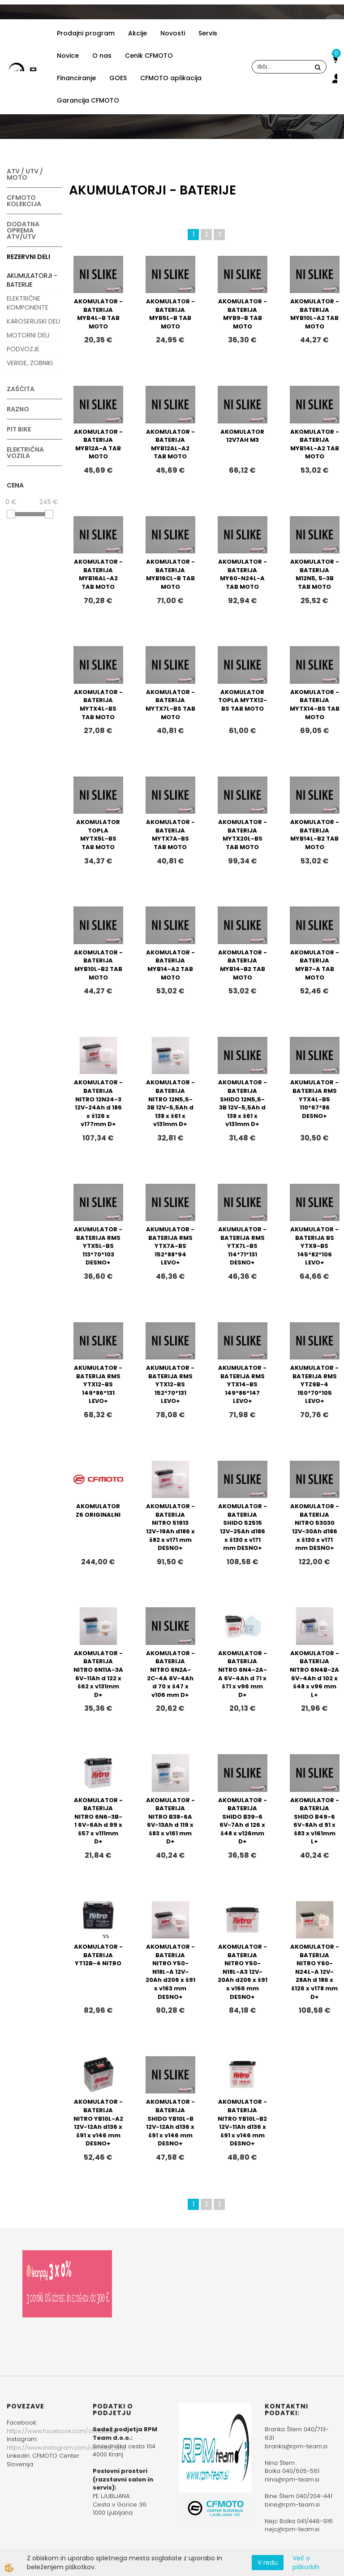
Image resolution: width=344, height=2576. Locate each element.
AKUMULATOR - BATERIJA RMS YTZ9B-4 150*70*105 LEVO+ (314, 1384)
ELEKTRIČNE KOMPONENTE (27, 303)
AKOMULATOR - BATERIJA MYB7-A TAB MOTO (314, 965)
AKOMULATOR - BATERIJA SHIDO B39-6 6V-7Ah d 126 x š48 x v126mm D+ (242, 1821)
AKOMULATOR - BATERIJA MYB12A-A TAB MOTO (98, 444)
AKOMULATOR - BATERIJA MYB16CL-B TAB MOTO (170, 574)
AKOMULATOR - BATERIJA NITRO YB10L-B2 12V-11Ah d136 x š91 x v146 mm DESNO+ (242, 2122)
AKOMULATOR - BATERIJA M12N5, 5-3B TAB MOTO (314, 574)
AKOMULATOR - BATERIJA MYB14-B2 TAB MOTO (242, 965)
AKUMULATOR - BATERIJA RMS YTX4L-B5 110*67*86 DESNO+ (314, 1099)
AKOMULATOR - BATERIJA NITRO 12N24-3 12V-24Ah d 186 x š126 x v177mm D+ (98, 1103)
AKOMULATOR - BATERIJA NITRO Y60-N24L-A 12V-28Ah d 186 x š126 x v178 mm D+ (314, 1971)
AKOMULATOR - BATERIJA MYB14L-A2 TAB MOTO (314, 444)
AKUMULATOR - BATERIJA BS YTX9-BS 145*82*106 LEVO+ (314, 1246)
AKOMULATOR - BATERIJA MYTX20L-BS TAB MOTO (242, 834)
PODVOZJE (23, 349)
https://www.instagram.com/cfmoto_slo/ (66, 2447)
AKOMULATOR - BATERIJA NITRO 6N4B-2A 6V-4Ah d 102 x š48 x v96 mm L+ (314, 1674)
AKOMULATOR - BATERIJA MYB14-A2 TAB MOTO (170, 965)
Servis (207, 33)
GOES (118, 77)
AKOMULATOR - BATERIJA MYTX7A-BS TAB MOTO (170, 834)
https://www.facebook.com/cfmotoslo (62, 2431)
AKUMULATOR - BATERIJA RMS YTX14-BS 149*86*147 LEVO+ (242, 1384)
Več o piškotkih (305, 2563)
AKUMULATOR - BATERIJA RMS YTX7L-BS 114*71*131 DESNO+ (242, 1246)
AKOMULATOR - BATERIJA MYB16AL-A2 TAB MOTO (98, 574)
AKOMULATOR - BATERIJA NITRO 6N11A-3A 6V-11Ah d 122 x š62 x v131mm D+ (98, 1674)
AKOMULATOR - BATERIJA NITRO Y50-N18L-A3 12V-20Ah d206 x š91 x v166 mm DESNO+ (242, 1971)
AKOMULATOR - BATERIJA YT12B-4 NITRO (98, 1955)
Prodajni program (86, 33)
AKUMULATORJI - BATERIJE (32, 280)
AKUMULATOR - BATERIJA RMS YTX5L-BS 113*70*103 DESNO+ (98, 1246)
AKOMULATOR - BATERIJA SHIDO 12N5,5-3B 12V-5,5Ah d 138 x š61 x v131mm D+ (242, 1103)
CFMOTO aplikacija (171, 77)
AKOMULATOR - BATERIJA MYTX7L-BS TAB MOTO (170, 704)
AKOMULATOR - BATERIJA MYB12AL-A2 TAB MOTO (170, 444)
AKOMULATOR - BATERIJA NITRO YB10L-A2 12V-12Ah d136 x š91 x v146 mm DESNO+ (98, 2122)
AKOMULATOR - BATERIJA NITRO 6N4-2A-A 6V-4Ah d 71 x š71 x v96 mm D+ (242, 1674)
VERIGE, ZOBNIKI (30, 362)
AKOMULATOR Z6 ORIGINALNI (98, 1510)
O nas (102, 55)
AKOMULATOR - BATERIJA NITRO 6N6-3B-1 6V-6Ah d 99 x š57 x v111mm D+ (98, 1821)
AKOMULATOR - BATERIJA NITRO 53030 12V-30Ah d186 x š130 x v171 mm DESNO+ (314, 1527)
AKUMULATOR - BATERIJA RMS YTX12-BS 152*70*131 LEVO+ (170, 1384)
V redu (268, 2562)
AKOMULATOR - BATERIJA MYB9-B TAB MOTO (242, 314)
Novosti (172, 33)
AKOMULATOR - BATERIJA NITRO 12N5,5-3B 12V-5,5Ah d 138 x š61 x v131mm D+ (170, 1103)
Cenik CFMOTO (149, 55)
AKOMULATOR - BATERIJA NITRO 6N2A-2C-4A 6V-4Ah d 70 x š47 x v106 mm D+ (170, 1674)
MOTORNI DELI (28, 335)
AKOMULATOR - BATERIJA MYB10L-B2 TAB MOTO (98, 965)
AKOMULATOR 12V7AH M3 (242, 435)
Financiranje (76, 77)
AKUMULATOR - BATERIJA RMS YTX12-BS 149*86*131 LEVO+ (98, 1384)
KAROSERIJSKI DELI (33, 321)
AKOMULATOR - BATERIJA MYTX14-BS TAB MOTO (315, 704)
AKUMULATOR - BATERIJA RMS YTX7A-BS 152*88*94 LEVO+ (170, 1246)
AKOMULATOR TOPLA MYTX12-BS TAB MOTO (242, 700)
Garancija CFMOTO (88, 100)
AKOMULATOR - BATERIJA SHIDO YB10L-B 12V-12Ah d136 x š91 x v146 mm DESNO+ (170, 2122)
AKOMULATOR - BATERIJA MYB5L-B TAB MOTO (170, 314)
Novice (68, 55)
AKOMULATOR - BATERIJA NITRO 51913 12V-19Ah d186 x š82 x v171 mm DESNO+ (170, 1527)
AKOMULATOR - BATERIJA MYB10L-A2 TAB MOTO (314, 314)
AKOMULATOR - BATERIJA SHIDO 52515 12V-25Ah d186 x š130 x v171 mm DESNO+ (242, 1527)
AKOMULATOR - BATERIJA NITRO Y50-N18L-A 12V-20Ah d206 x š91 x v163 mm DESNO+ (170, 1971)
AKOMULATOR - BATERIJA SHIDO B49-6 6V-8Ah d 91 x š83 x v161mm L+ (314, 1821)
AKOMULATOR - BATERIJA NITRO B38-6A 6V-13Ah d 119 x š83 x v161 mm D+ (170, 1821)
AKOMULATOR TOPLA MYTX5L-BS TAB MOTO (98, 834)
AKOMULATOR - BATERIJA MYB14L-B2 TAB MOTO (314, 834)
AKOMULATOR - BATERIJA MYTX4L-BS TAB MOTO (98, 704)
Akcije (137, 33)
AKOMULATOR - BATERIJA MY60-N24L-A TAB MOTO (242, 574)
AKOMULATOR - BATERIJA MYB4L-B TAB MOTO (98, 314)
